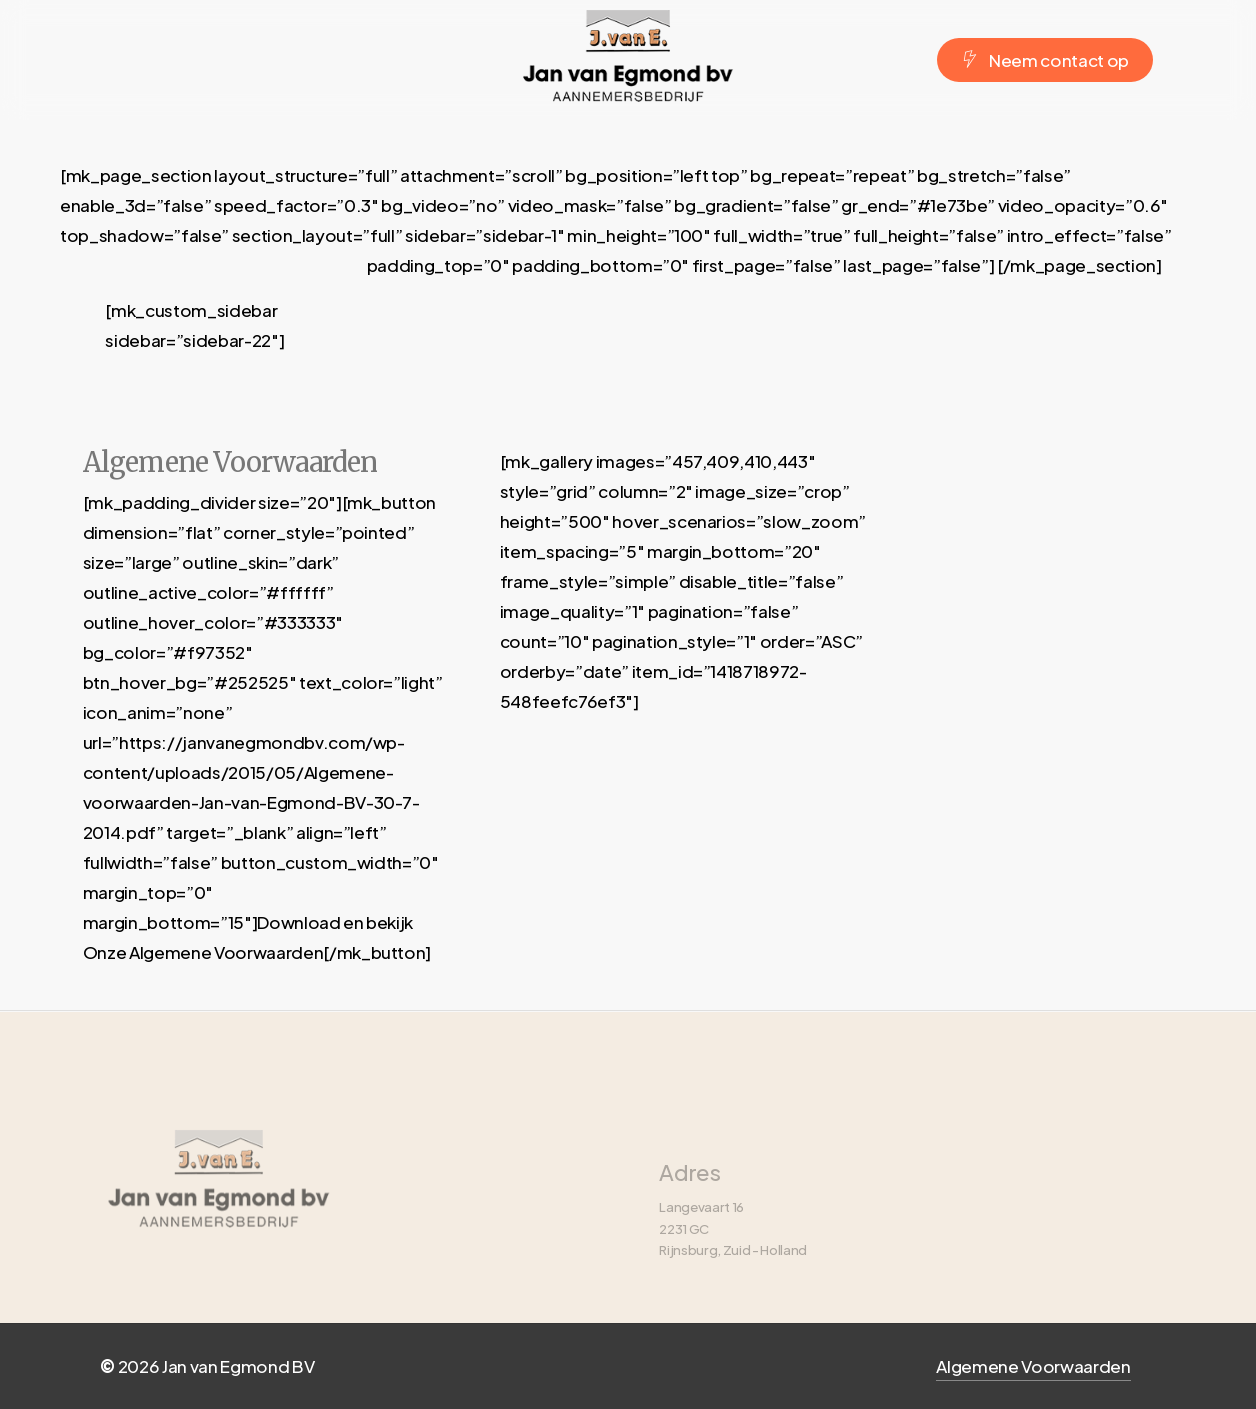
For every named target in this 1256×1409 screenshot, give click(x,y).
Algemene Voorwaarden (1033, 1366)
